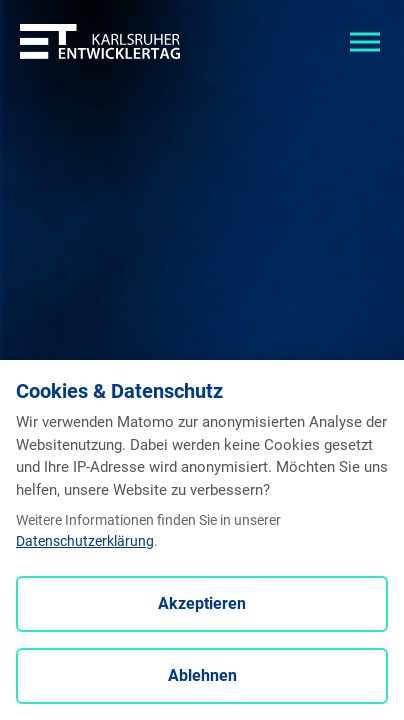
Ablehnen (202, 675)
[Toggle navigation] (365, 40)
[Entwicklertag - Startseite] (100, 40)
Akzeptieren (202, 603)
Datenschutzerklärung (85, 541)
